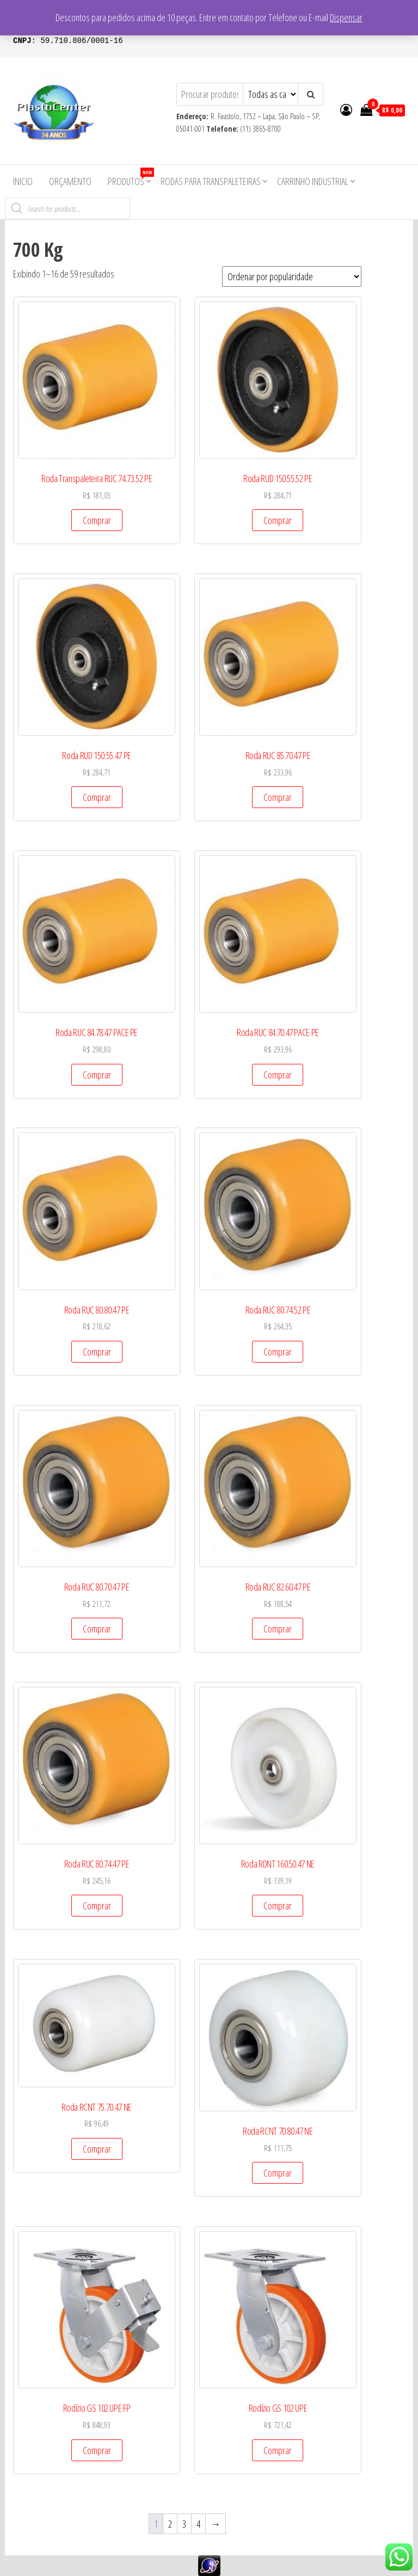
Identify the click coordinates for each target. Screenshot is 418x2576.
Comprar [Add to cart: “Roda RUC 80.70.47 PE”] (97, 1628)
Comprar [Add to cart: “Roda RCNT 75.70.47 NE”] (97, 2148)
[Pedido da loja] (291, 276)
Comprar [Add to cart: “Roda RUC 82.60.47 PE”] (277, 1628)
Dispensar (346, 17)
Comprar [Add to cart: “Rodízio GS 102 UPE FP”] (97, 2450)
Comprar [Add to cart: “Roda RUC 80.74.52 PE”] (277, 1351)
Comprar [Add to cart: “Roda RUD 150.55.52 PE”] (277, 520)
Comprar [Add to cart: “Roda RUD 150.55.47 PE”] (97, 797)
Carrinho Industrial (312, 181)
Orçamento (70, 181)
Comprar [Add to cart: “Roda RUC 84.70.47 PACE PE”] (277, 1074)
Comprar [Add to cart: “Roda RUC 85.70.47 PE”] (277, 797)
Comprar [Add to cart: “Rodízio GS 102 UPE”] (277, 2450)
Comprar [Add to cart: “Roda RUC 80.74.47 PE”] (97, 1905)
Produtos (130, 178)
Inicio (23, 181)
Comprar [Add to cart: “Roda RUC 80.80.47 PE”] (97, 1351)
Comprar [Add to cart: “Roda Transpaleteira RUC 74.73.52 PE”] (97, 520)
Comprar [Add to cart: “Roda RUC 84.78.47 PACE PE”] (97, 1074)
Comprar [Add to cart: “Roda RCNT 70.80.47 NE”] (277, 2172)
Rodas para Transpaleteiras (211, 181)
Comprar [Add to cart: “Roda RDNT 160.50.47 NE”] (277, 1905)
